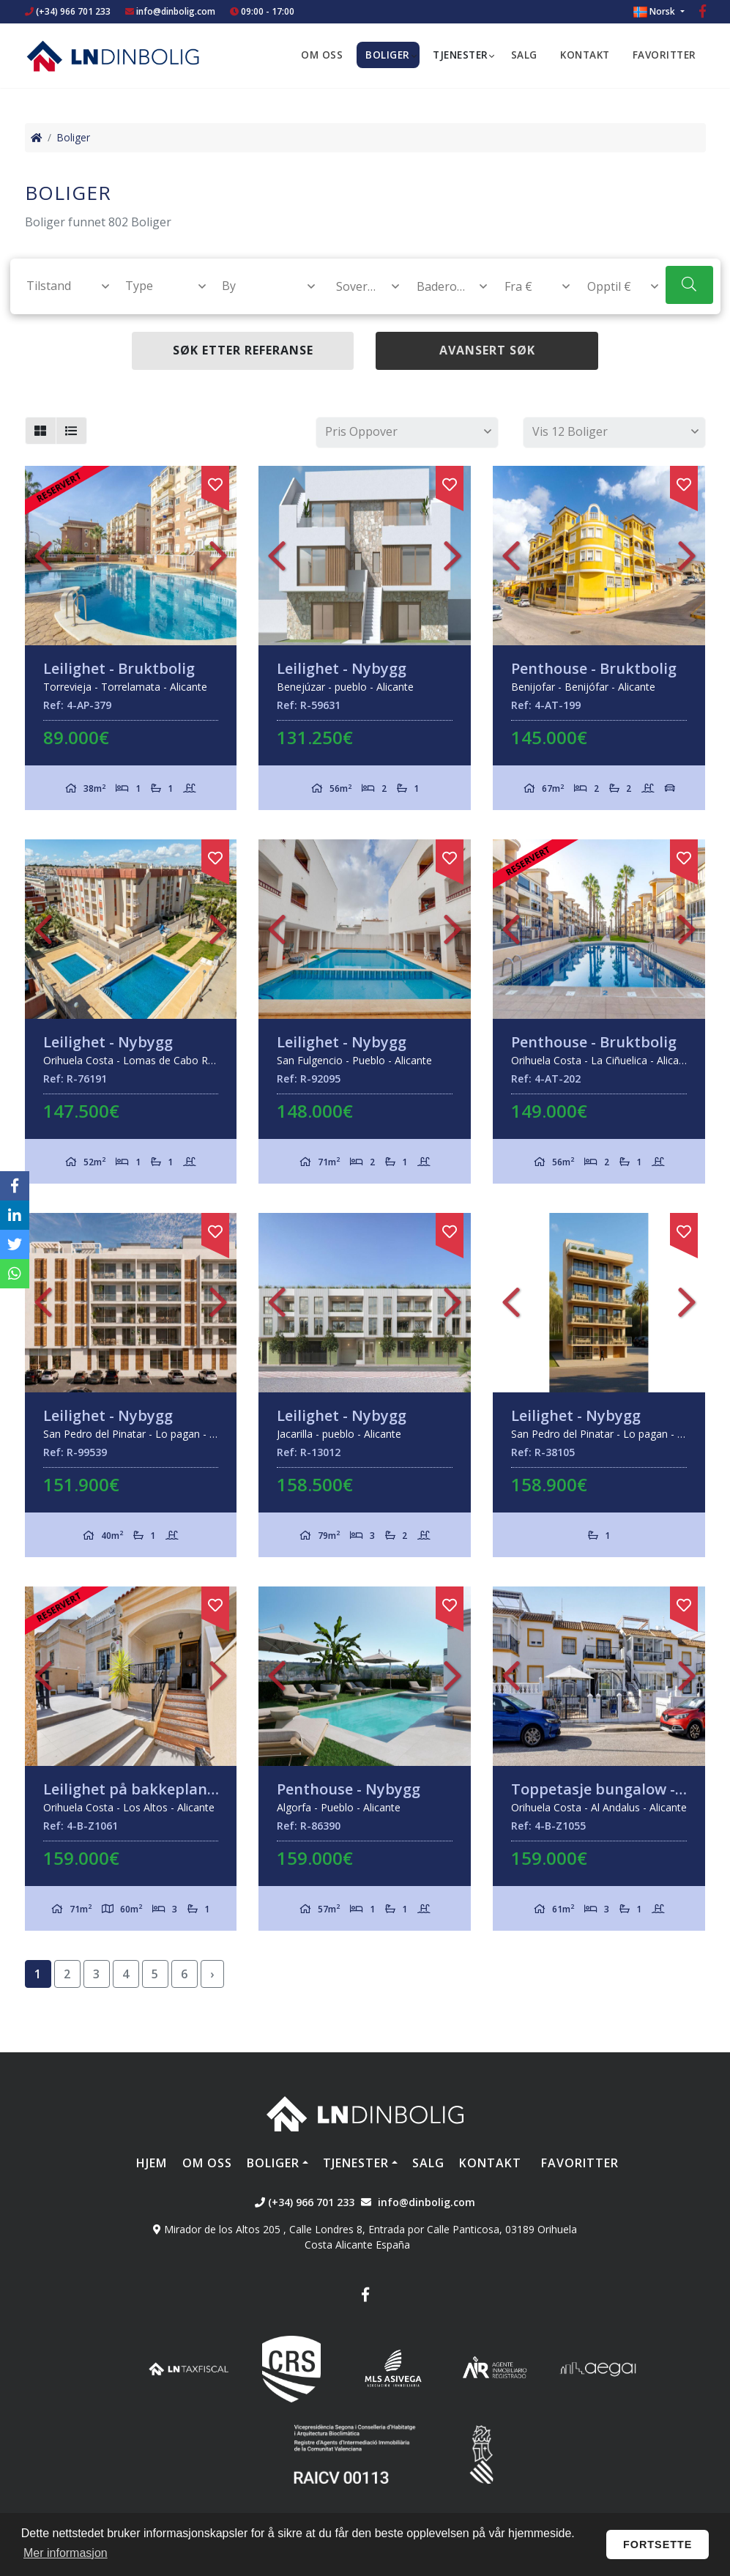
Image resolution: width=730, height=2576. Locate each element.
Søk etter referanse (243, 350)
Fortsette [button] (658, 2544)
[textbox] (61, 285)
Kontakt (585, 55)
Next (218, 555)
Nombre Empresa (113, 55)
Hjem (151, 2163)
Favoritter (664, 55)
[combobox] (60, 286)
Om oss (322, 55)
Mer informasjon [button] (65, 2553)
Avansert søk (487, 350)
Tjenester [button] (460, 55)
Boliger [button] (387, 55)
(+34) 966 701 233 (68, 11)
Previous (43, 555)
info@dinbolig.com (175, 11)
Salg (524, 55)
